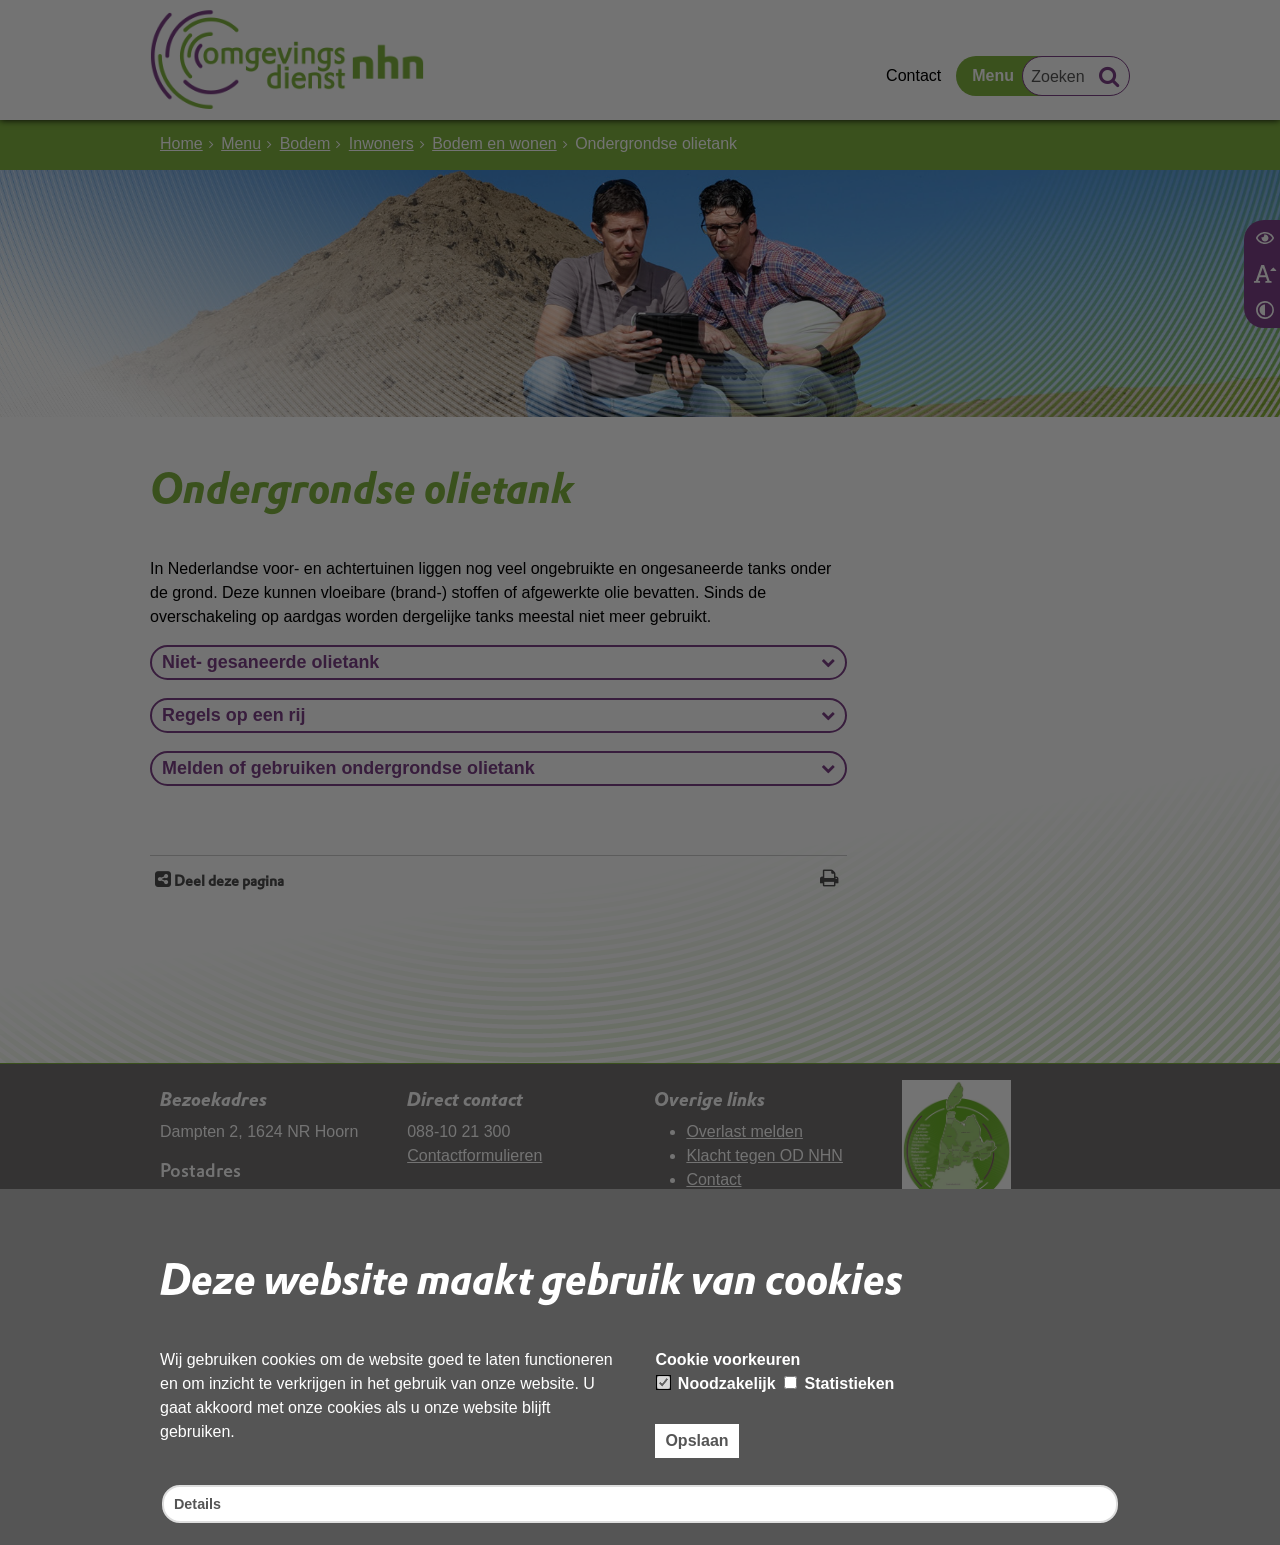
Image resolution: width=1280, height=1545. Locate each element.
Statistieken (839, 1380)
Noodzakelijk (716, 1380)
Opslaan (696, 1437)
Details (200, 1502)
